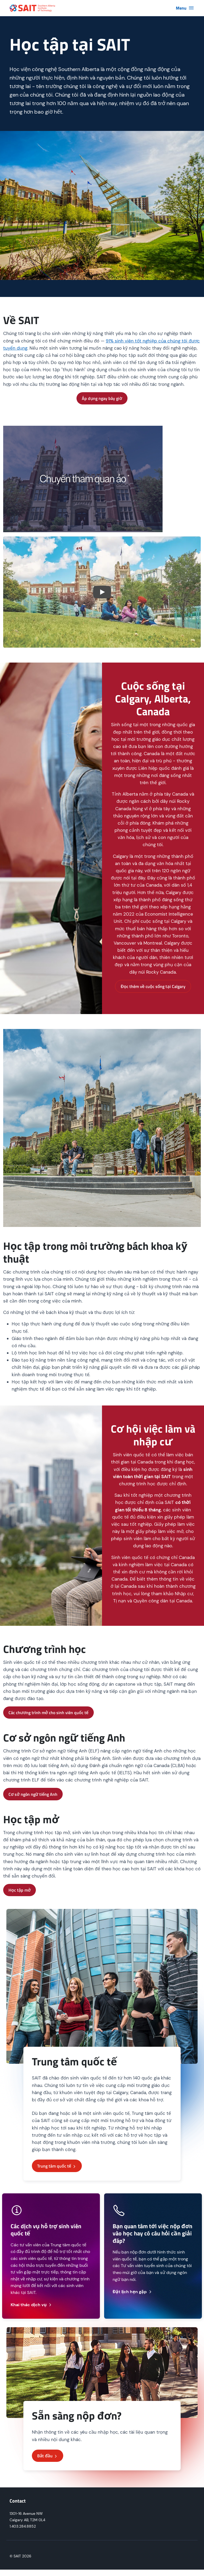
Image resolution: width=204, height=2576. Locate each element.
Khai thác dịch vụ (31, 2305)
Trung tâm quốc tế (56, 2166)
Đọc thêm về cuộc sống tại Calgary (153, 986)
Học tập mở (19, 1890)
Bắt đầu (47, 2456)
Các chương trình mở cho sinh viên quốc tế (48, 1712)
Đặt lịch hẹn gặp (132, 2291)
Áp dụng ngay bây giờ (102, 398)
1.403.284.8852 (23, 2526)
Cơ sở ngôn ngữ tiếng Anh (32, 1794)
